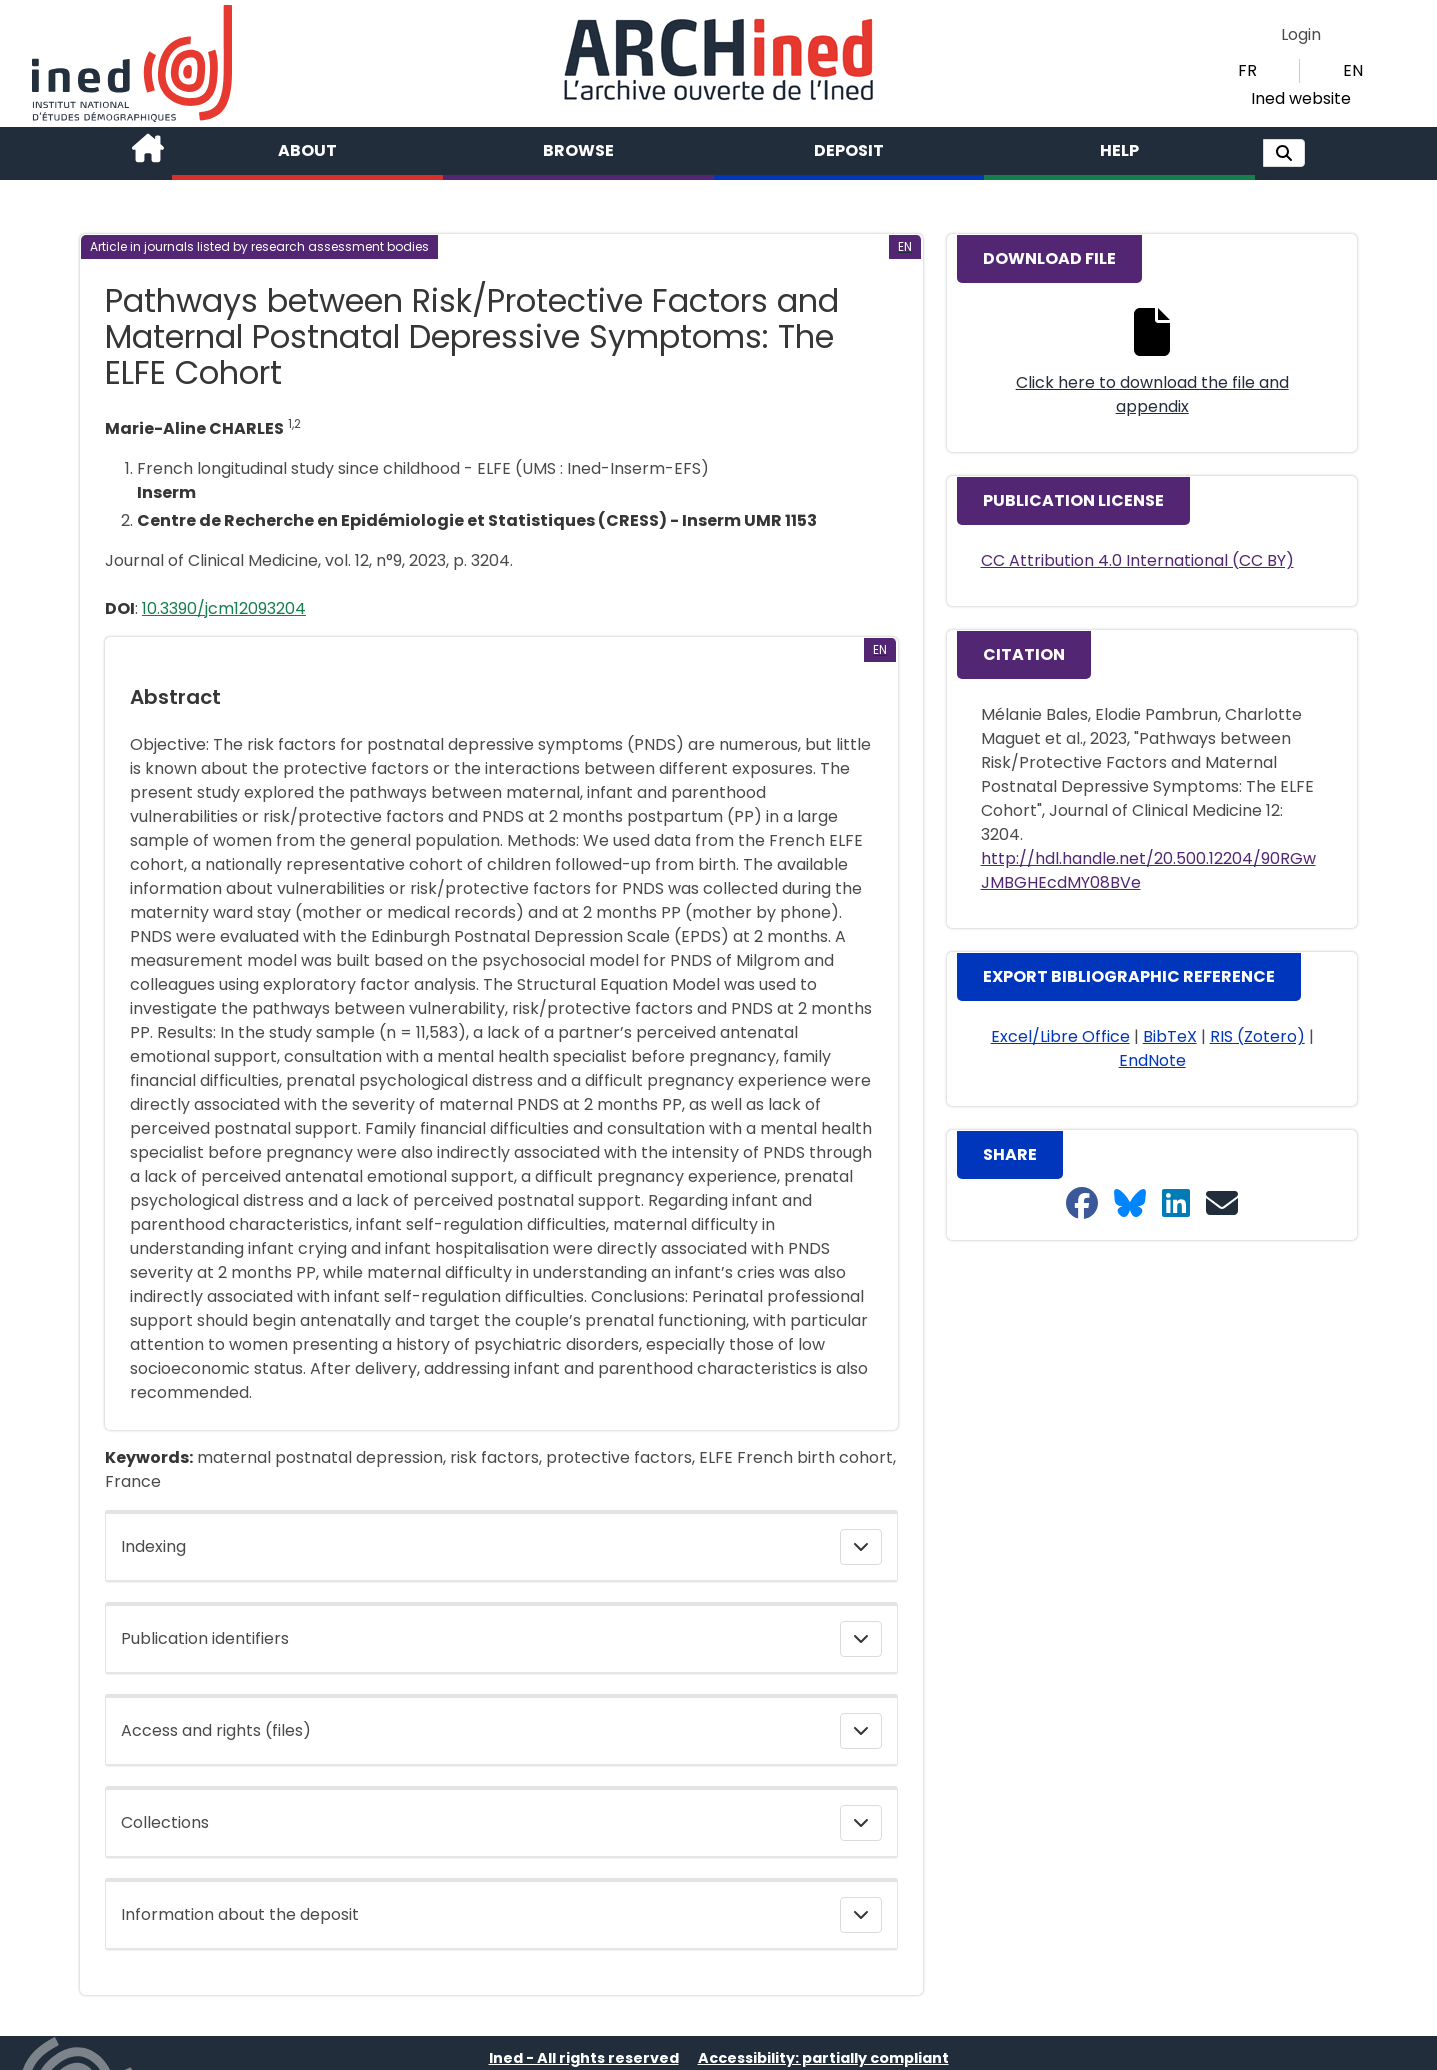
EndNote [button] (1152, 1060)
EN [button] (1353, 70)
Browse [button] (578, 150)
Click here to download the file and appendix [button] (1152, 394)
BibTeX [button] (1170, 1036)
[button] (1284, 153)
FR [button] (1247, 70)
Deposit (849, 150)
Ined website (1301, 98)
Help (1119, 150)
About (307, 150)
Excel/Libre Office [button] (1060, 1036)
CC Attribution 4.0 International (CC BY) (1137, 560)
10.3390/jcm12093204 (224, 608)
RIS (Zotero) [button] (1257, 1036)
